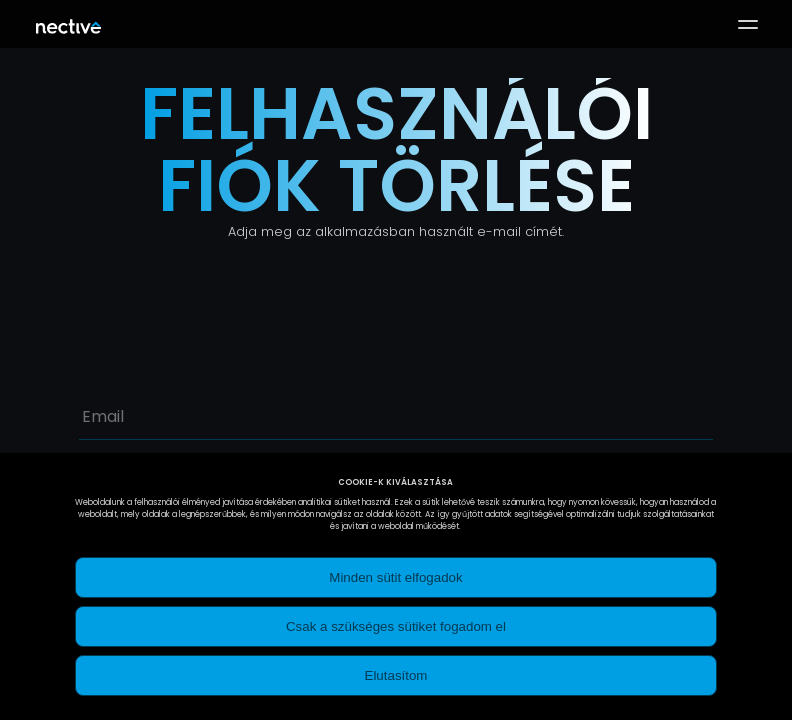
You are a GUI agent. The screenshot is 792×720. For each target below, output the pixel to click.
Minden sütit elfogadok (395, 577)
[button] (748, 24)
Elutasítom (396, 675)
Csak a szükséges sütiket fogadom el (396, 626)
